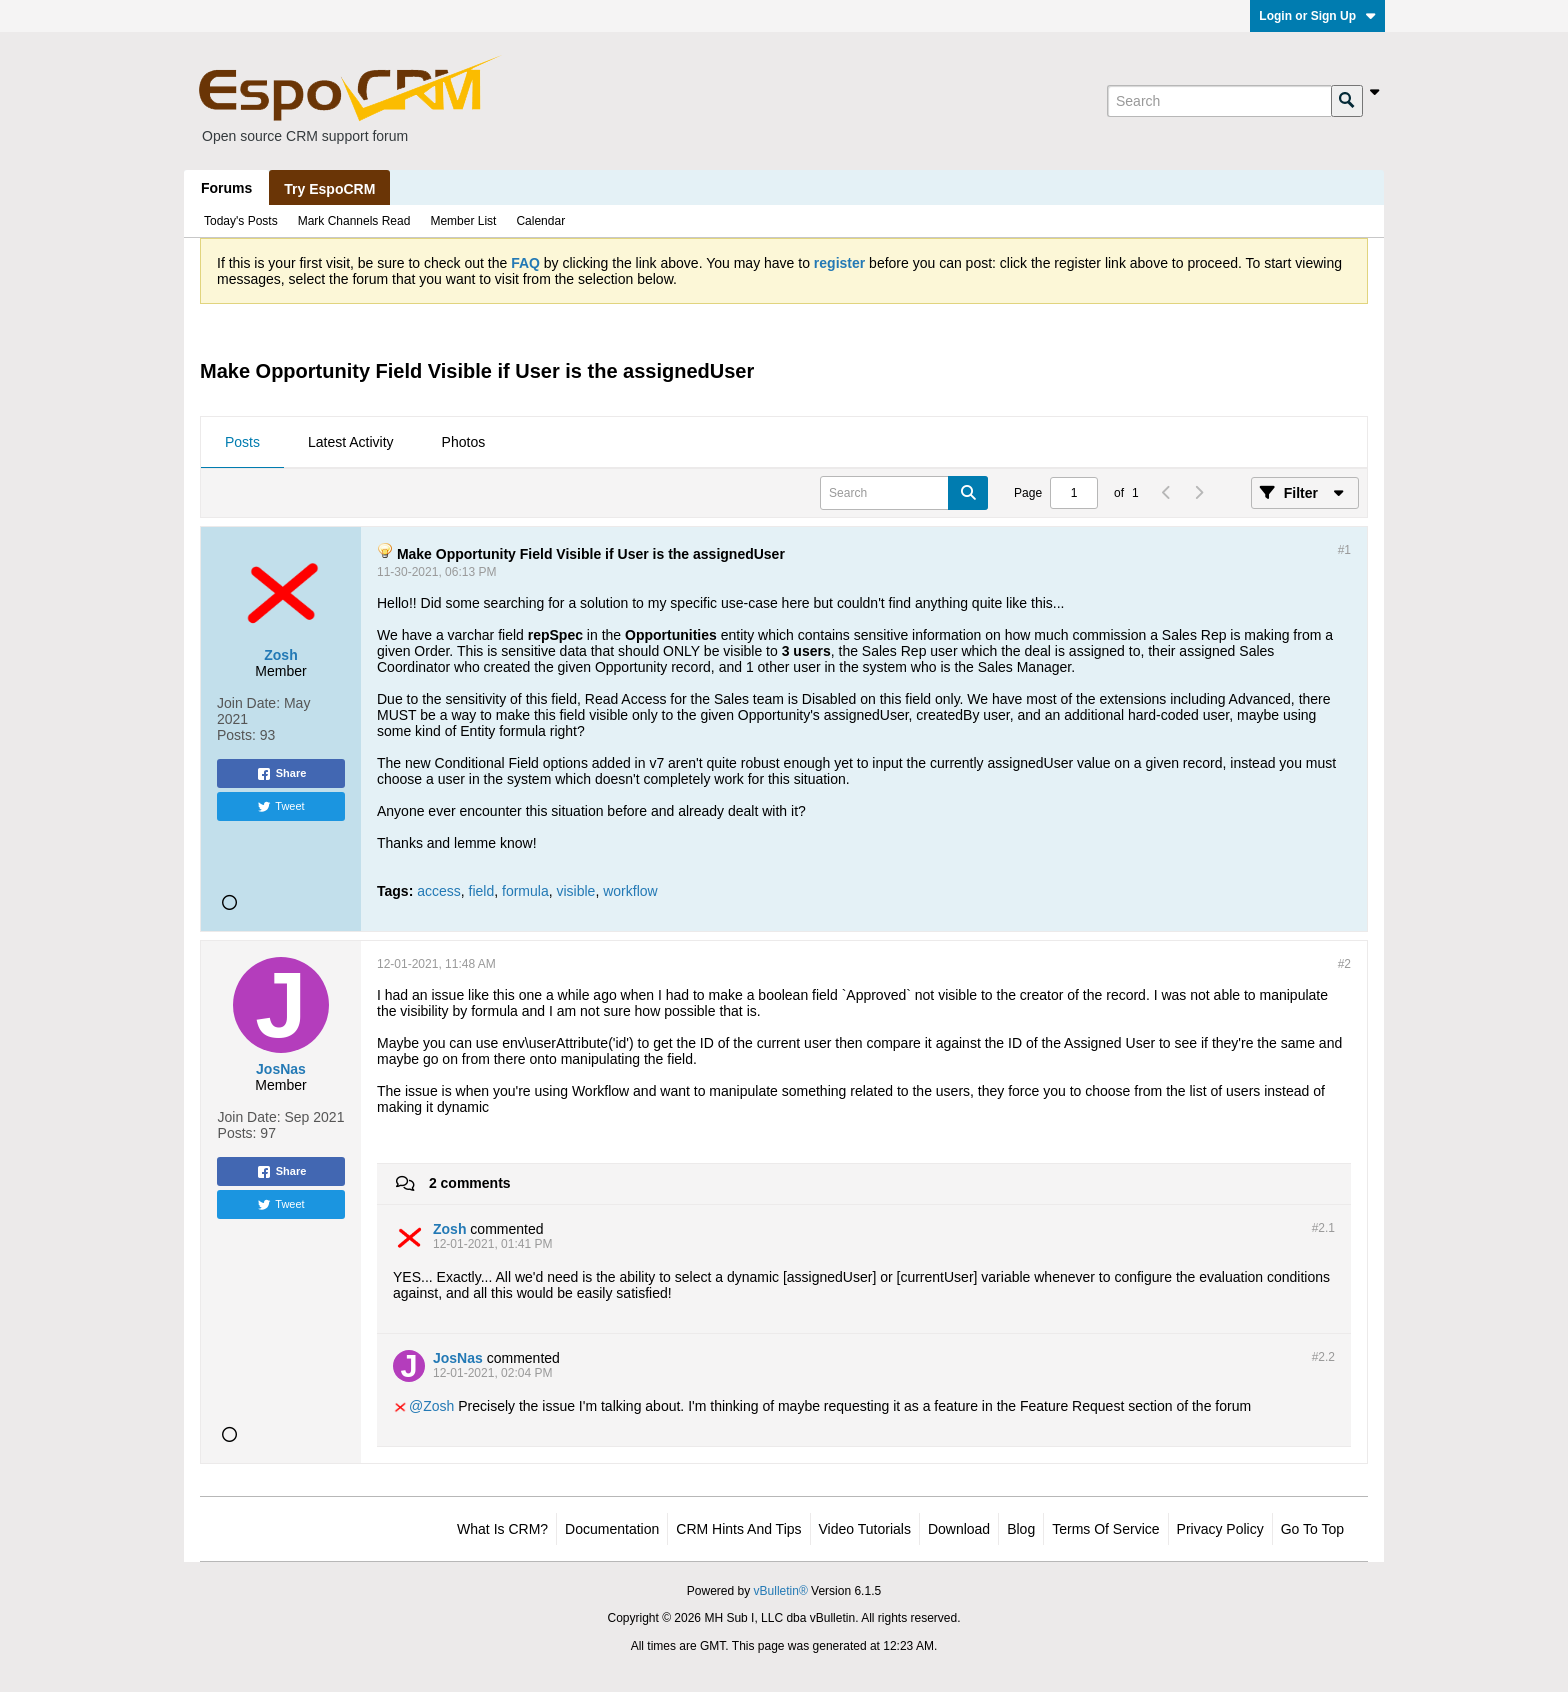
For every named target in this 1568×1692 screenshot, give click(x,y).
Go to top (1312, 1529)
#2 (1344, 964)
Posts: (236, 735)
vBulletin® (781, 1591)
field (482, 891)
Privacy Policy (1220, 1529)
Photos (464, 442)
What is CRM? (502, 1529)
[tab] (242, 443)
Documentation (612, 1529)
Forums (226, 188)
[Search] (1219, 101)
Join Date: (248, 703)
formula (525, 891)
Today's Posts (241, 221)
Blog (1021, 1529)
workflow (630, 891)
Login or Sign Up (1317, 16)
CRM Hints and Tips (738, 1529)
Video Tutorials (865, 1529)
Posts (242, 442)
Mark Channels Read (354, 221)
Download (959, 1529)
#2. (1323, 1228)
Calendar (540, 221)
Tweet (280, 807)
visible (576, 891)
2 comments (470, 1183)
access (439, 891)
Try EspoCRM (329, 189)
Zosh (438, 1406)
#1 (1344, 550)
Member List (463, 221)
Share (281, 774)
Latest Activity (351, 442)
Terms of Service (1105, 1529)
